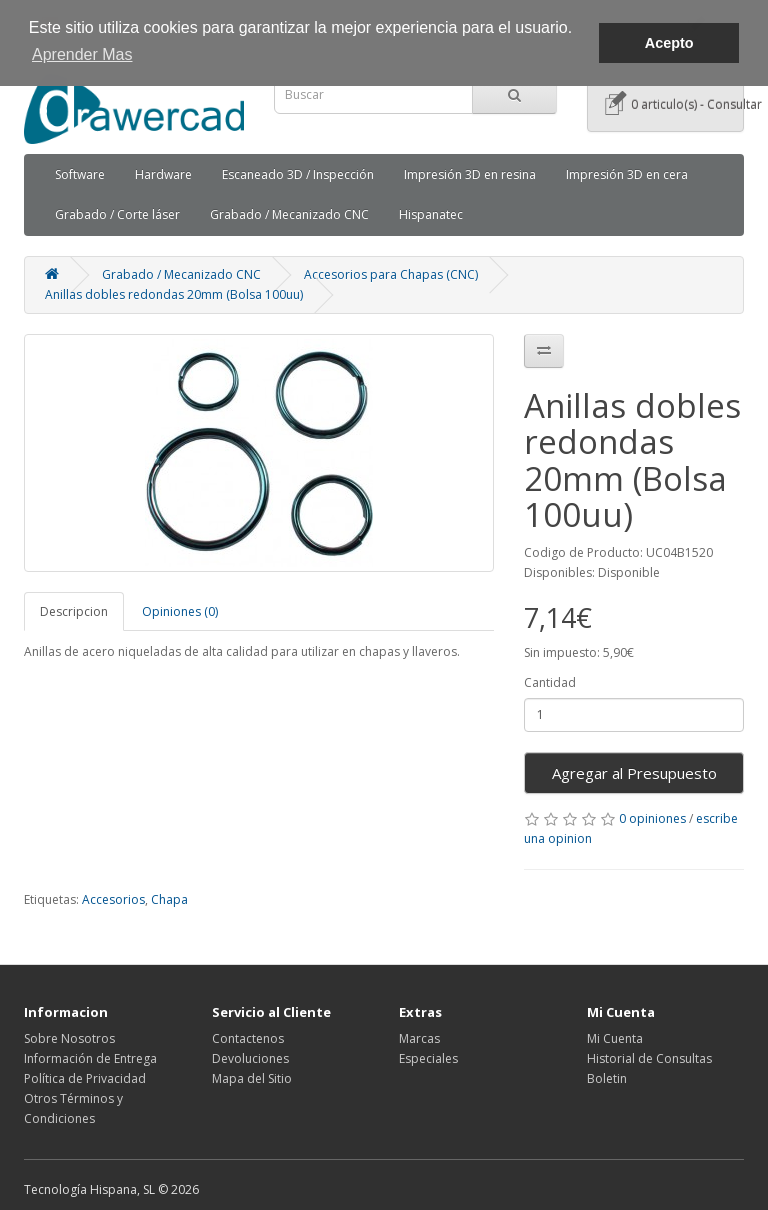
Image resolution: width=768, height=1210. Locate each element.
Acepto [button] (669, 43)
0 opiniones (652, 818)
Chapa (169, 899)
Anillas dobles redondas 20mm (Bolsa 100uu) (174, 294)
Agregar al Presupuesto (634, 773)
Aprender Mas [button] (82, 54)
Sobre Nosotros (69, 1038)
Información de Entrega (90, 1058)
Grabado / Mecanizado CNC (289, 214)
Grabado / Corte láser (117, 214)
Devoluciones (250, 1058)
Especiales (428, 1058)
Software (80, 174)
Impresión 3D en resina (470, 174)
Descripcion (74, 611)
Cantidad (550, 682)
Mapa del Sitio (252, 1078)
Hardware (163, 174)
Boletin (607, 1078)
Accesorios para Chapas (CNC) (391, 274)
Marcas (419, 1038)
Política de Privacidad (85, 1078)
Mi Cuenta (615, 1038)
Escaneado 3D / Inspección (298, 174)
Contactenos (248, 1038)
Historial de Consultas (649, 1058)
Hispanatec (431, 214)
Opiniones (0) (180, 611)
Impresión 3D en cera (627, 174)
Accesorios (113, 899)
